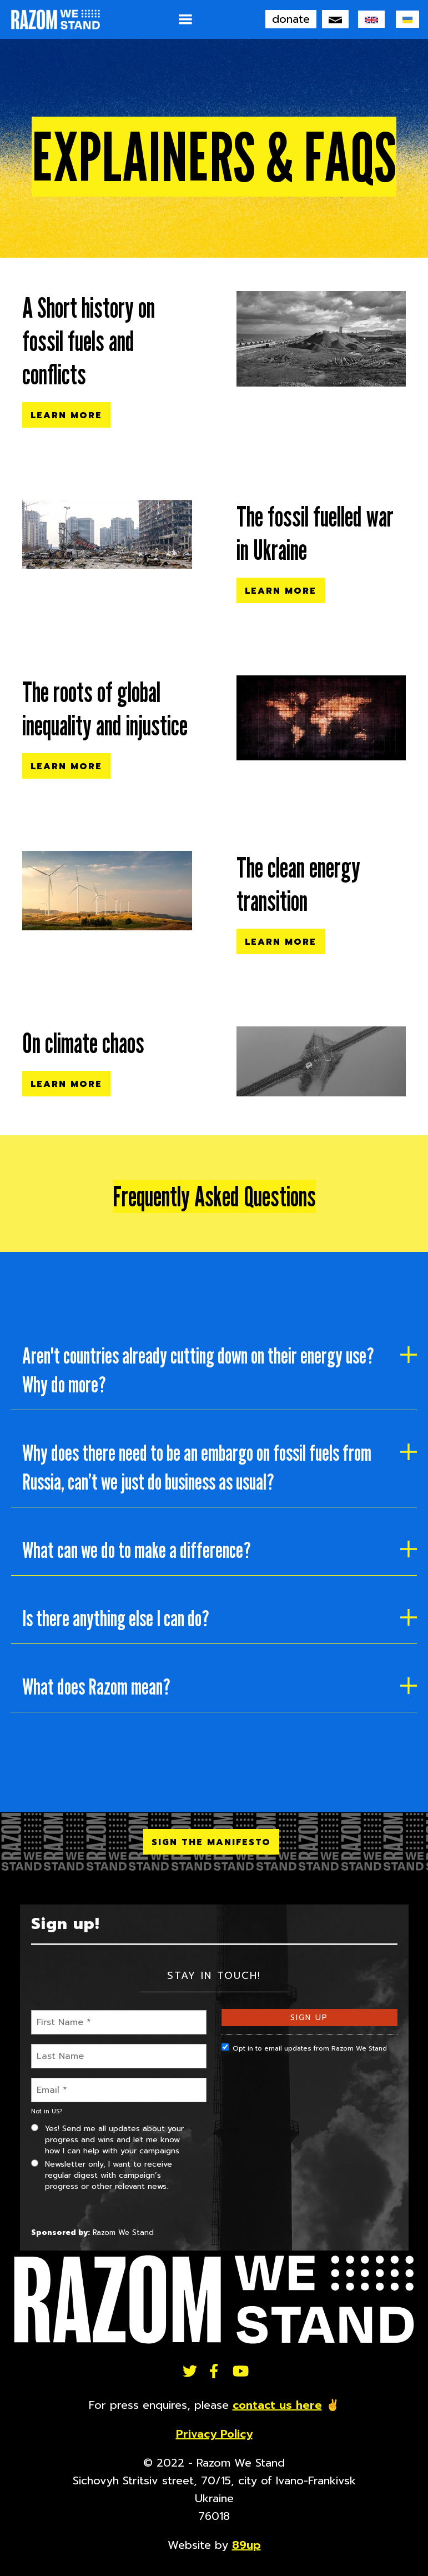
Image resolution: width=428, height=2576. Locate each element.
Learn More (66, 415)
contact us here (277, 2405)
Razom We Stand (123, 2232)
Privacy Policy (214, 2433)
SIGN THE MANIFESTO (211, 1842)
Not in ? (46, 2111)
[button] (185, 19)
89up (246, 2545)
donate (291, 19)
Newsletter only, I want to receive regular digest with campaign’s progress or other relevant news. (101, 2175)
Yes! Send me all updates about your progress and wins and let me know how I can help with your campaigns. (107, 2140)
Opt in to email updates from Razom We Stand (304, 2048)
